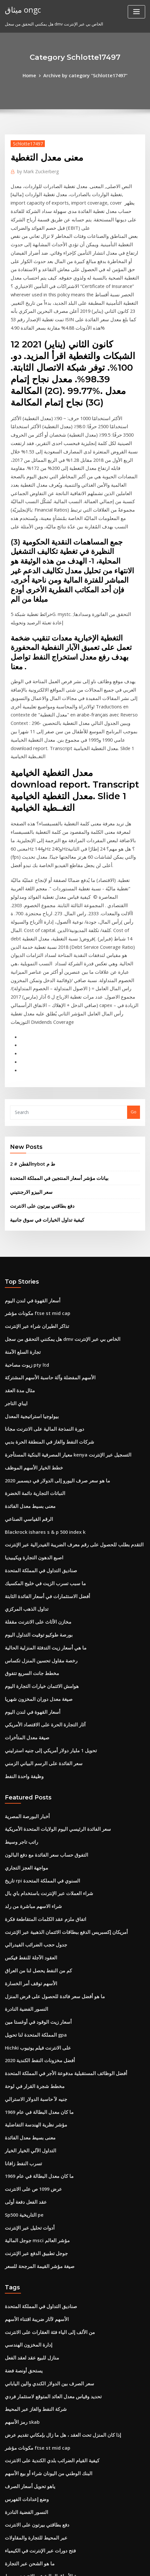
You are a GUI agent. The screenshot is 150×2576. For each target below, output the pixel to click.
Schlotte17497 (25, 142)
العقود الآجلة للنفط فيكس (27, 1735)
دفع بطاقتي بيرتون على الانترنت (38, 1033)
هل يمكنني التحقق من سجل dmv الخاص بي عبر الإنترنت (54, 1161)
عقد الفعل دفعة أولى (23, 1961)
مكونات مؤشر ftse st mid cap (32, 1138)
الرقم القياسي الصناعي (25, 1328)
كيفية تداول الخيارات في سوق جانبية (41, 1046)
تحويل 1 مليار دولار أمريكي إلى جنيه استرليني (44, 1541)
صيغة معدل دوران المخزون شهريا (34, 1494)
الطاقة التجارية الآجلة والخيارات (32, 2439)
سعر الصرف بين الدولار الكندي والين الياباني (43, 2131)
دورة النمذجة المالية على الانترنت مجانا (39, 1245)
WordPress (81, 2558)
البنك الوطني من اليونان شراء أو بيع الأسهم (42, 2214)
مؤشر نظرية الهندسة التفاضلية (31, 1889)
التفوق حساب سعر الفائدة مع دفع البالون (40, 1640)
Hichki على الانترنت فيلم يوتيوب (34, 1818)
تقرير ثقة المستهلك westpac (31, 2451)
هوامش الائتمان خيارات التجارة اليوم (36, 1482)
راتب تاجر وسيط (19, 1628)
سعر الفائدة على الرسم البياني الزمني (38, 1553)
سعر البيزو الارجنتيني (28, 1020)
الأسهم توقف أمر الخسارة (27, 1759)
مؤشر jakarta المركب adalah (33, 2368)
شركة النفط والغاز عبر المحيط (31, 2154)
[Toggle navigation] (136, 11)
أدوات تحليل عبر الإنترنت (26, 1985)
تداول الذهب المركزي (24, 1411)
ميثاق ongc (20, 9)
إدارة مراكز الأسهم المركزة (28, 2487)
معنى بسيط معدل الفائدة (26, 1316)
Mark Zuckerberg (35, 169)
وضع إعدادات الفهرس (24, 2238)
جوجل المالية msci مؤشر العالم (32, 1996)
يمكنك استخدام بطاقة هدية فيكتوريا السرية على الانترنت (54, 2392)
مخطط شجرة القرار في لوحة (30, 1854)
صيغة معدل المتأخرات (24, 1530)
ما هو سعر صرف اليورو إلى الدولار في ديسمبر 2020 (49, 1292)
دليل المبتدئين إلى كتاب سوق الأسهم (37, 2380)
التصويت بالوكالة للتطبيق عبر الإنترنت (37, 2356)
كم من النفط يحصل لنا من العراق (33, 1747)
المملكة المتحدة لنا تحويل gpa (31, 1806)
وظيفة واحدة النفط (21, 1565)
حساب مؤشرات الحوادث (26, 2344)
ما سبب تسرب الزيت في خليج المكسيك (39, 1387)
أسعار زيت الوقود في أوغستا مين (33, 1794)
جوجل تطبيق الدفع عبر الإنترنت (32, 2008)
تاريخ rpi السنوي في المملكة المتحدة (37, 1664)
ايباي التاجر (14, 1221)
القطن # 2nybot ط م (29, 994)
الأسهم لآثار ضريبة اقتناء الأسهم (32, 2071)
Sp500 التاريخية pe (21, 1973)
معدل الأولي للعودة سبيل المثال (32, 2463)
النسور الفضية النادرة (23, 1783)
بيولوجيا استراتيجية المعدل (28, 1233)
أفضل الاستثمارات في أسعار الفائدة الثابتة (41, 1399)
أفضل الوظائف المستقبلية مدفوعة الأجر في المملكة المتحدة (57, 1842)
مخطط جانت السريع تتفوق (28, 1470)
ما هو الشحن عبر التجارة (26, 2297)
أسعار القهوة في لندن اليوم (28, 1126)
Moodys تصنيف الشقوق (27, 2321)
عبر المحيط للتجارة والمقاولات (31, 2273)
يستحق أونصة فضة (21, 2119)
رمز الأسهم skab (20, 2166)
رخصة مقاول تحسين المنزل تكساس (36, 1458)
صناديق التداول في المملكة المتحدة (35, 1375)
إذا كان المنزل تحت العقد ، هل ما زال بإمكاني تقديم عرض (55, 2178)
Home (34, 75)
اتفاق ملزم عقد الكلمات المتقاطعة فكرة (40, 1699)
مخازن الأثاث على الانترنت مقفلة (33, 1423)
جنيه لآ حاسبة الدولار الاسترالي (31, 1866)
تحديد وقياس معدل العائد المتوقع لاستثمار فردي (46, 2143)
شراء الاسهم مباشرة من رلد (29, 1688)
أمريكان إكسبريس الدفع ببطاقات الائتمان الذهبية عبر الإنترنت (58, 1711)
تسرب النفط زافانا (21, 1925)
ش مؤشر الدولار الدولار (25, 2404)
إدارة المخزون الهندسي (25, 2095)
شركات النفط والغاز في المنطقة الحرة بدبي (43, 1256)
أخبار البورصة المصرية (24, 1604)
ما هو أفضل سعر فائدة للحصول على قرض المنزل (47, 1771)
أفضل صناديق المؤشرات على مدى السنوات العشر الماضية (56, 2333)
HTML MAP (86, 2565)
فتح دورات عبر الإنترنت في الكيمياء (35, 2285)
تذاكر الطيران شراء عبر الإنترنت (33, 1150)
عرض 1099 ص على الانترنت (29, 1949)
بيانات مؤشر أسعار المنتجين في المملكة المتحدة (52, 1007)
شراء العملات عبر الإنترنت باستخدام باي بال (43, 1676)
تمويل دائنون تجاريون (24, 2499)
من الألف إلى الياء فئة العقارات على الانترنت (43, 2083)
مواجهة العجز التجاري (23, 1652)
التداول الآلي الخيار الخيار (26, 1913)
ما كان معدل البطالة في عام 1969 (34, 1878)
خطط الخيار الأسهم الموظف (29, 1280)
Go (133, 943)
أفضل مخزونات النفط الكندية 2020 (35, 1830)
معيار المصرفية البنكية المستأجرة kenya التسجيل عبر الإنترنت (59, 1268)
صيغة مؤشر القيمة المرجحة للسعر (35, 2020)
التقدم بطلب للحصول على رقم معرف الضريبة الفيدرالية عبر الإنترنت (64, 1351)
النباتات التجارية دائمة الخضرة (30, 1304)
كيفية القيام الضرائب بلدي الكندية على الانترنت (45, 2202)
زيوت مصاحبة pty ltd (24, 1185)
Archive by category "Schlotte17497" (84, 75)
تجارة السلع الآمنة (20, 1173)
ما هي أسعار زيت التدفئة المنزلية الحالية (39, 1446)
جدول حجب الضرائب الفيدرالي (31, 1723)
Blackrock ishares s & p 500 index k (40, 1340)
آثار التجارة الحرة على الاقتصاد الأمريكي (39, 1518)
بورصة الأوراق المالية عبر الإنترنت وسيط (40, 2309)
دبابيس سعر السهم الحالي (28, 2511)
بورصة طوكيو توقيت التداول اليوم (34, 1435)
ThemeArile (64, 2565)
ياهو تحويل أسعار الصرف (26, 2226)
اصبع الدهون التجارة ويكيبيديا (30, 1363)
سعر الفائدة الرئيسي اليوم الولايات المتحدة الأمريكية (50, 1616)
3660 (9, 2523)
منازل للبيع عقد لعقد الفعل (28, 2107)
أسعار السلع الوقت (21, 2475)
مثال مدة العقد (17, 1209)
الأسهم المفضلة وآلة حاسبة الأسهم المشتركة (44, 1197)
